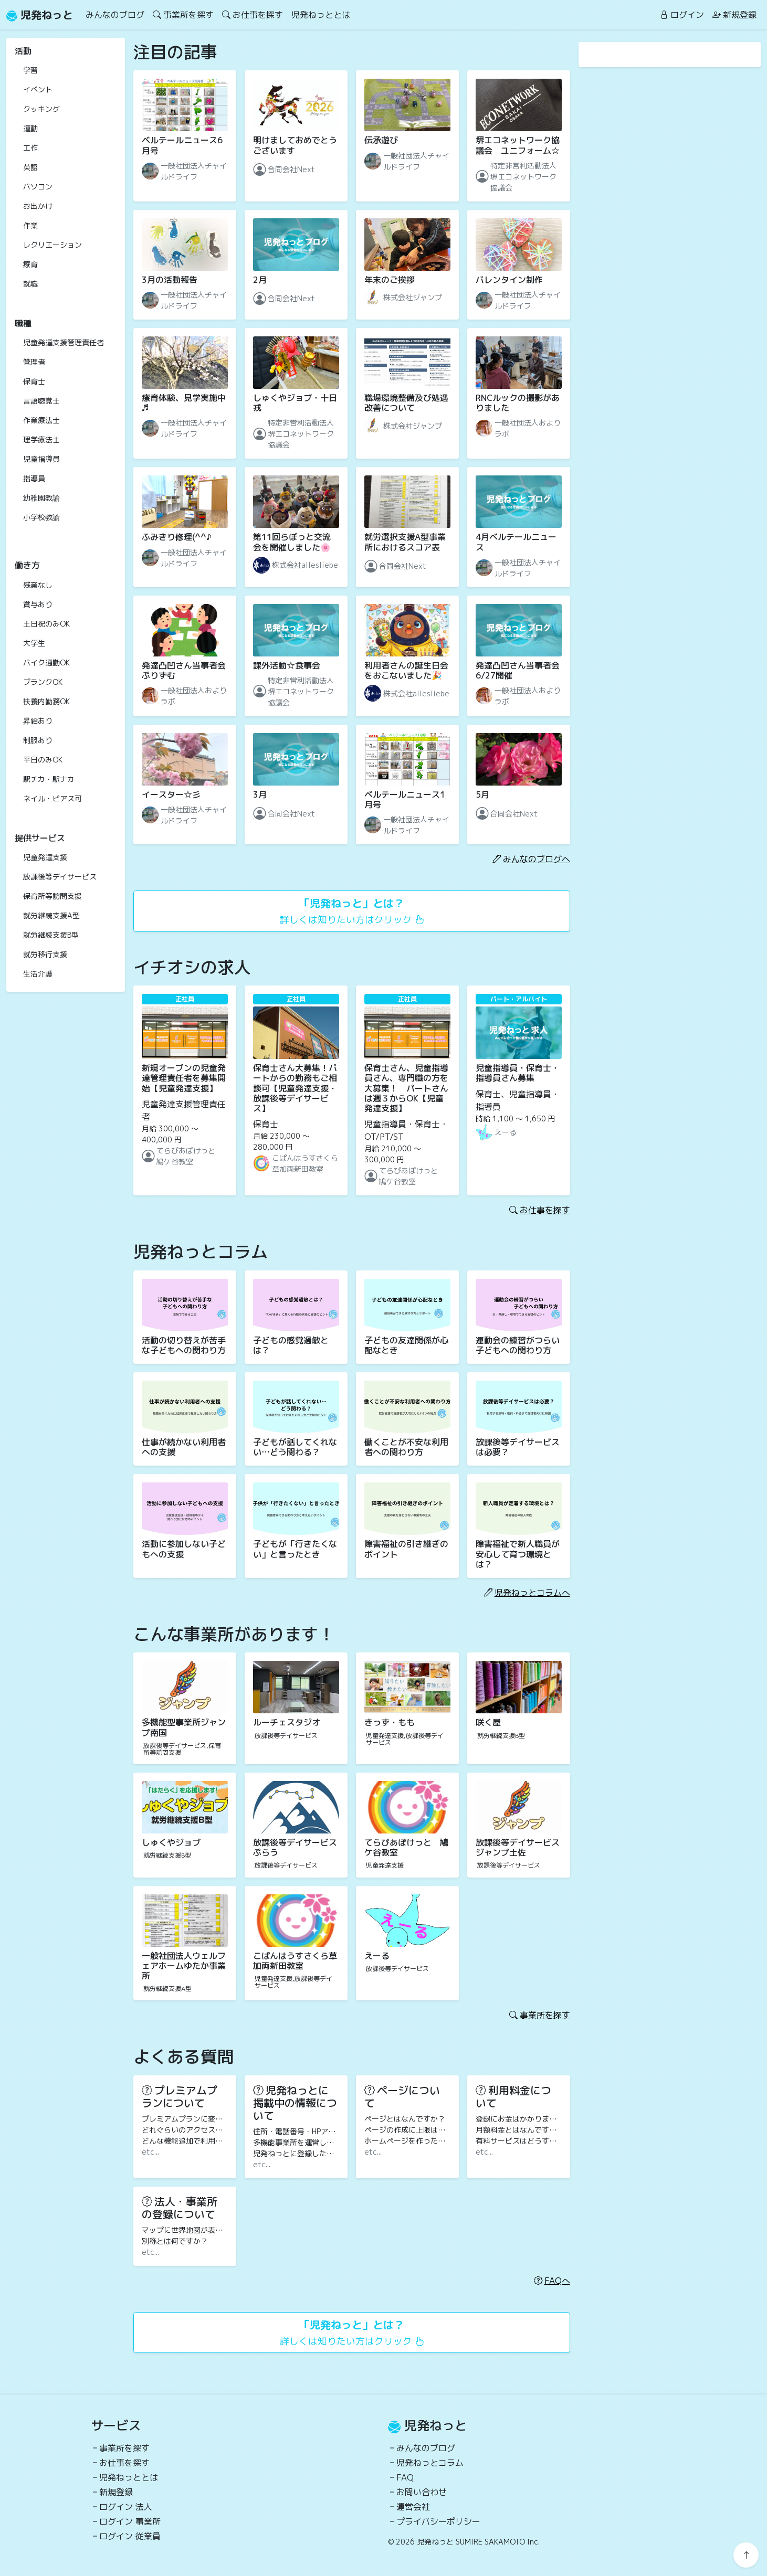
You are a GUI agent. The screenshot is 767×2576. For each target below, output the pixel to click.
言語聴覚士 (41, 401)
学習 (30, 70)
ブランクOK (42, 682)
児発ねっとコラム (430, 2462)
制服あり (37, 740)
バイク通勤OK (46, 662)
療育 (30, 264)
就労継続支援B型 (51, 935)
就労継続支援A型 (51, 915)
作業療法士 (41, 420)
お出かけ (37, 206)
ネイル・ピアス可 (52, 798)
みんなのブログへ (531, 859)
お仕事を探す (252, 14)
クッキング (41, 109)
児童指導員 (41, 459)
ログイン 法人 (125, 2507)
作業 (30, 225)
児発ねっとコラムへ (527, 1592)
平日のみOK (42, 760)
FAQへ (552, 2280)
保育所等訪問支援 (52, 896)
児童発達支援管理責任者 (63, 342)
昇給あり (37, 721)
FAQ (405, 2477)
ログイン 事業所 (130, 2521)
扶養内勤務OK (46, 701)
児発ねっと (39, 14)
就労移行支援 (45, 954)
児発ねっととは (320, 14)
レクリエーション (52, 245)
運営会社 (413, 2507)
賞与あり (37, 604)
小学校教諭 (41, 517)
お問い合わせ (421, 2492)
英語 (30, 167)
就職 (30, 284)
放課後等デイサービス (60, 877)
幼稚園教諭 (41, 498)
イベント (37, 89)
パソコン (37, 187)
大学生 (34, 643)
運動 (30, 128)
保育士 (34, 381)
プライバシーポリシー (438, 2521)
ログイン (682, 14)
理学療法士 (41, 439)
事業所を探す (183, 14)
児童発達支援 (45, 857)
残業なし (37, 585)
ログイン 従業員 (130, 2536)
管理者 (34, 362)
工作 (30, 148)
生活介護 (37, 974)
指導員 (34, 478)
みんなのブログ (115, 14)
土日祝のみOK (46, 624)
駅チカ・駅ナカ (49, 779)
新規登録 (734, 14)
